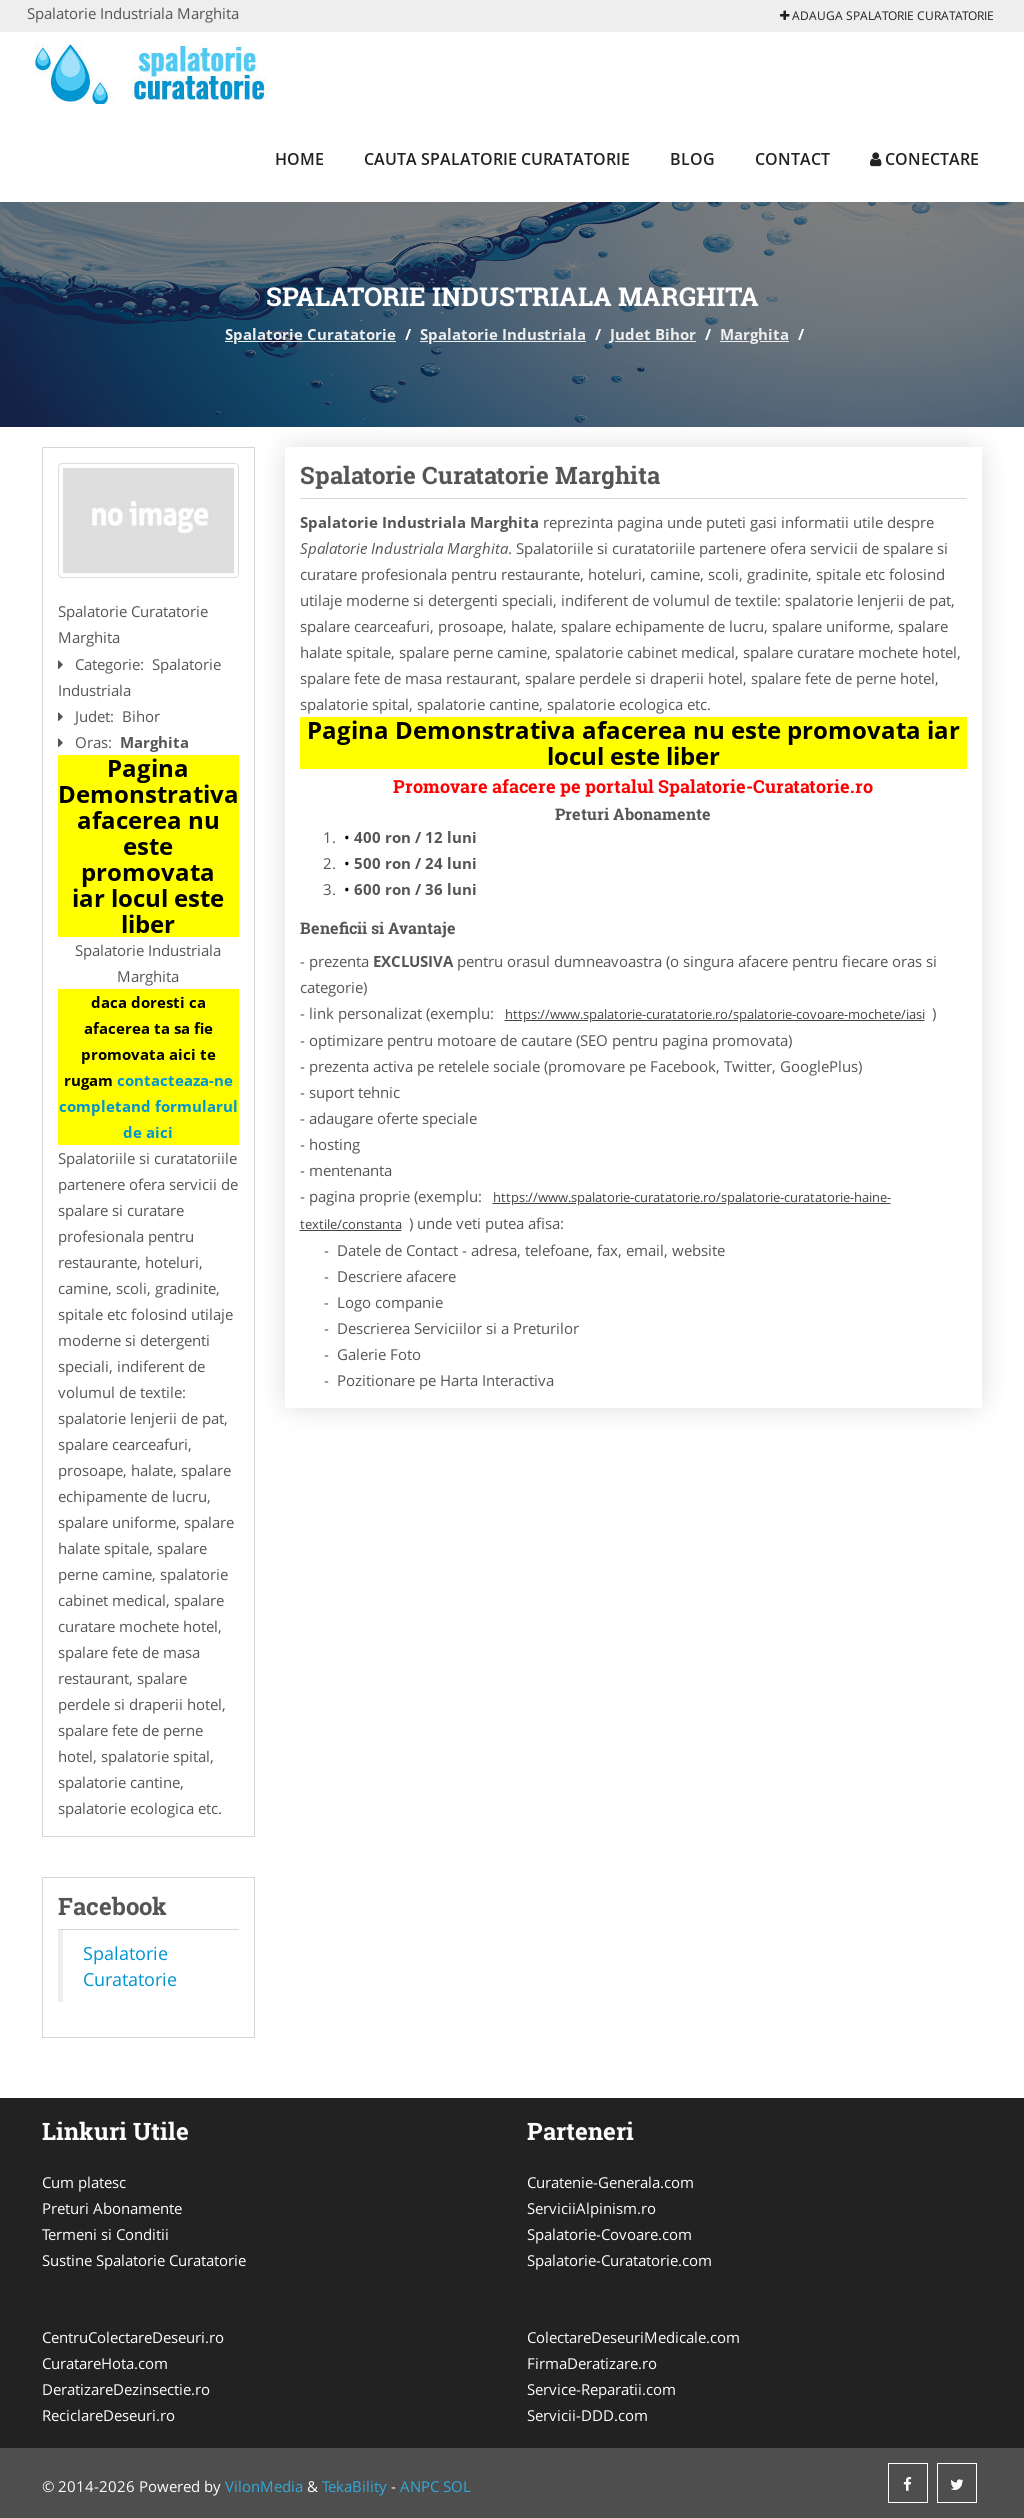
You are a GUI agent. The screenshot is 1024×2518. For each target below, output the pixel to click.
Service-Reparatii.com (601, 2389)
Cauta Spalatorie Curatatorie (497, 159)
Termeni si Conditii (105, 2234)
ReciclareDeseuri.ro (108, 2415)
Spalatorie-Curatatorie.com (619, 2260)
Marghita (754, 334)
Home (299, 159)
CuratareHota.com (105, 2363)
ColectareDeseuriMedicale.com (633, 2337)
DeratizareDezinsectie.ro (126, 2389)
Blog (692, 159)
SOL (457, 2486)
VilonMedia (264, 2486)
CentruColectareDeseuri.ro (133, 2337)
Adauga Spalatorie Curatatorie (887, 15)
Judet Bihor (653, 334)
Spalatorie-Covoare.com (609, 2234)
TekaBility (354, 2486)
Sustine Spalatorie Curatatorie (144, 2260)
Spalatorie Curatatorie (310, 334)
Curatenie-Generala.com (610, 2182)
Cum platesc (84, 2182)
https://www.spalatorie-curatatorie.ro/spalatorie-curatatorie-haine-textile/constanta (595, 1210)
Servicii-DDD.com (587, 2415)
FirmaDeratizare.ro (592, 2363)
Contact (792, 159)
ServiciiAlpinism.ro (591, 2208)
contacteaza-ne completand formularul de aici (148, 1106)
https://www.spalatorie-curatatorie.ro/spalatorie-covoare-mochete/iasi (715, 1014)
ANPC (419, 2486)
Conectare (924, 159)
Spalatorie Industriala (503, 334)
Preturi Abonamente (112, 2208)
